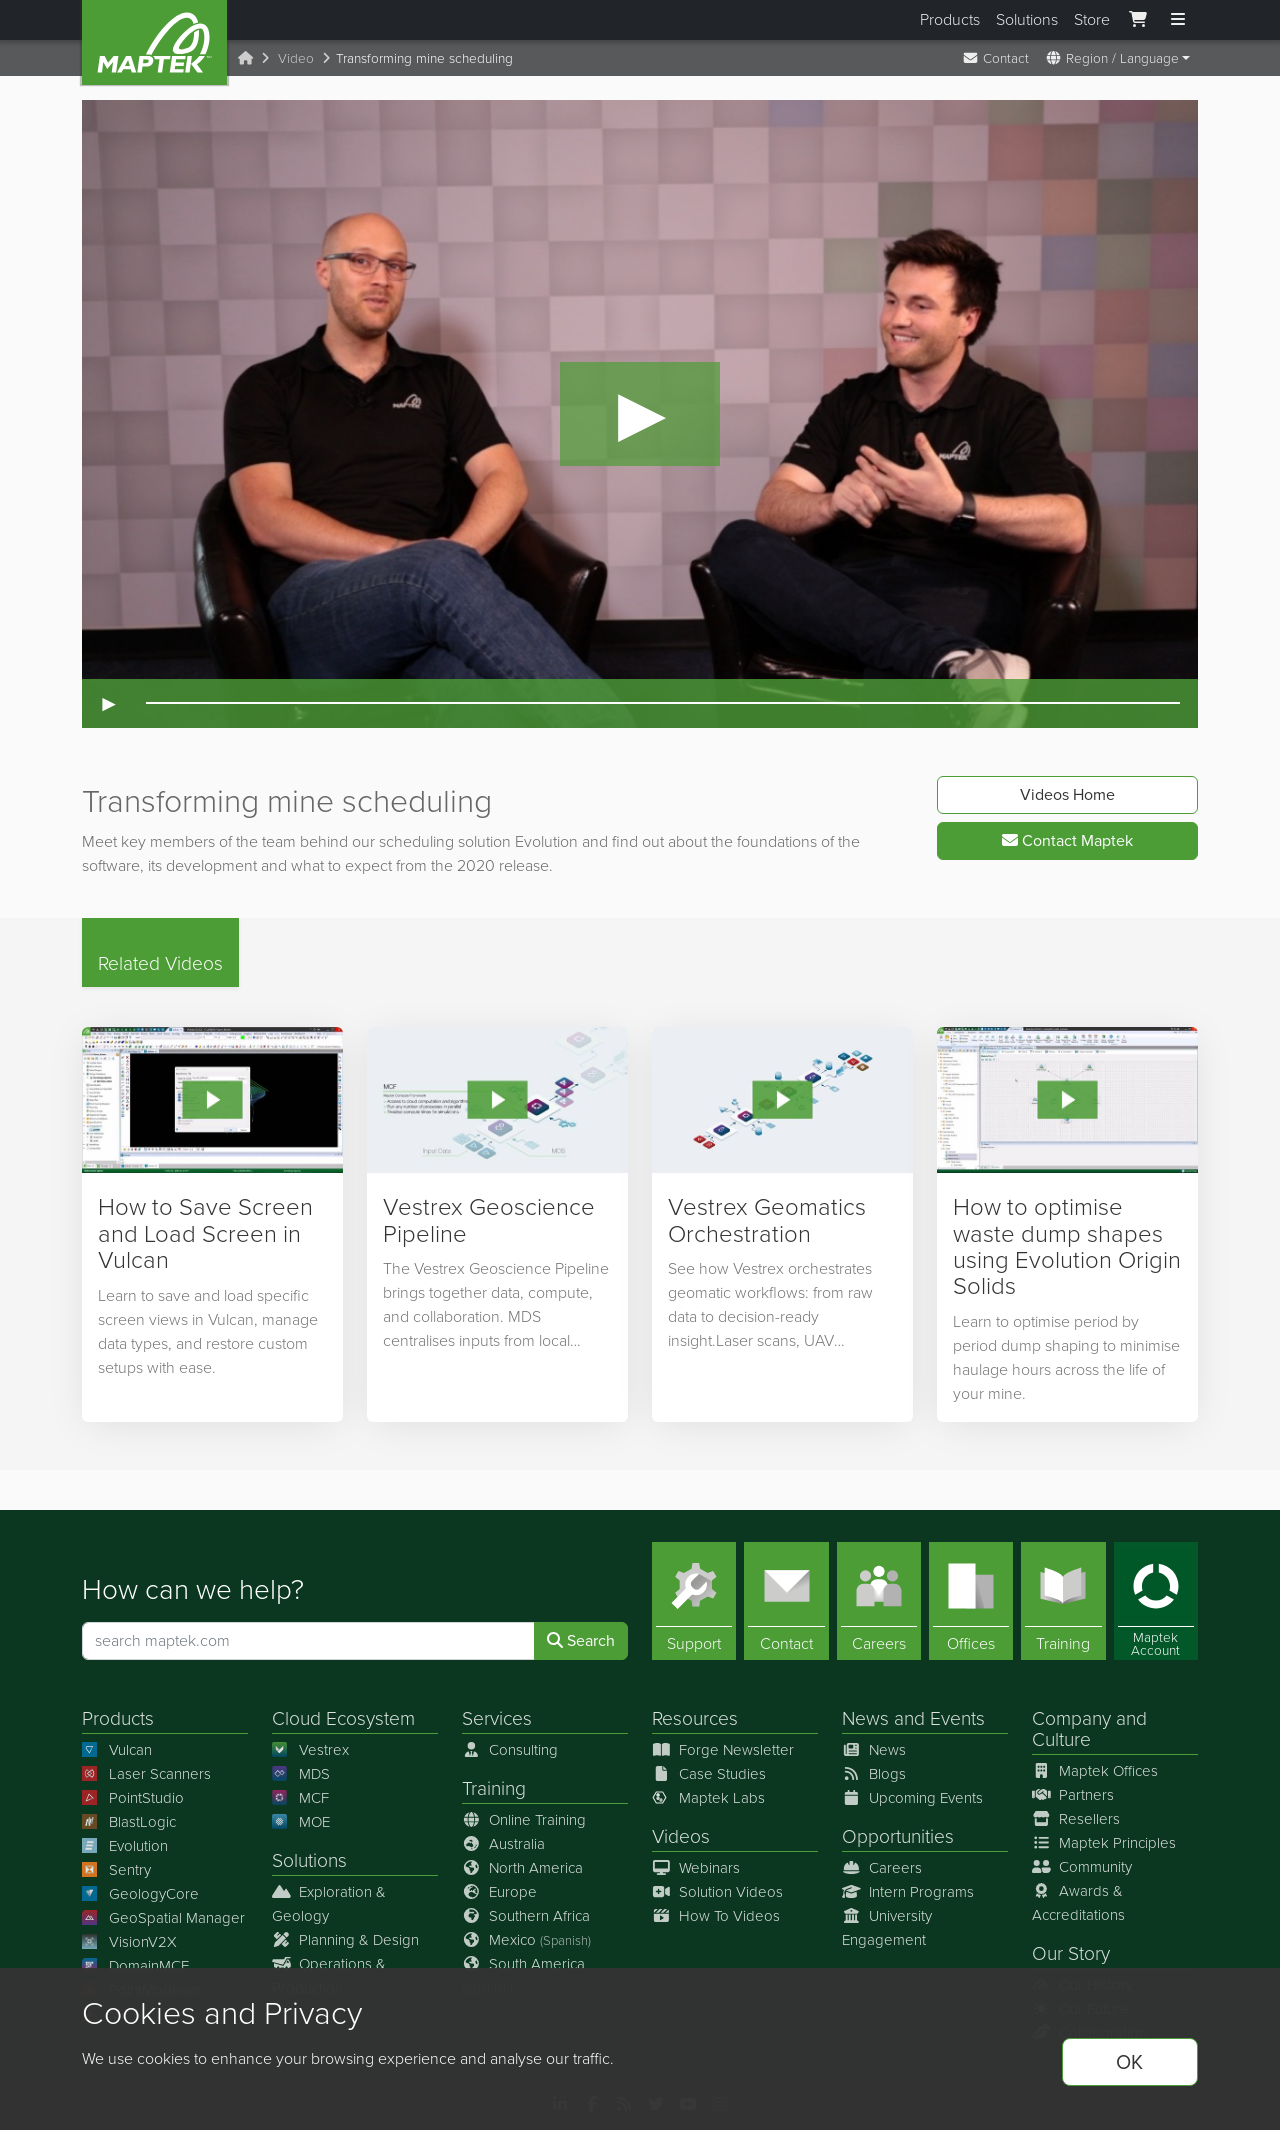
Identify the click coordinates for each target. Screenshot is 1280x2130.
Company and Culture (1089, 1729)
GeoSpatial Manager (163, 1918)
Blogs (874, 1774)
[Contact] (786, 1601)
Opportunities (898, 1836)
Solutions (1027, 19)
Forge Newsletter (723, 1750)
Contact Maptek (1067, 840)
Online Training (524, 1820)
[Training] (1063, 1601)
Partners (1073, 1795)
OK (1129, 2062)
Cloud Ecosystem (343, 1718)
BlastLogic (129, 1822)
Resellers (1076, 1819)
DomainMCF (135, 1966)
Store (1092, 19)
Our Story (1071, 1953)
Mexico (526, 1940)
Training (494, 1788)
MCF (300, 1798)
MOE (301, 1822)
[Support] (694, 1601)
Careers (882, 1868)
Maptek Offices (1095, 1771)
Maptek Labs (708, 1798)
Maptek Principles (1104, 1843)
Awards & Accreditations (1078, 1903)
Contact (995, 58)
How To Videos (716, 1916)
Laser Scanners (146, 1774)
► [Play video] (109, 703)
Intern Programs (908, 1892)
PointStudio (133, 1798)
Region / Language (1112, 58)
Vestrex (310, 1750)
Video (296, 58)
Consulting (510, 1750)
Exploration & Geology (329, 1904)
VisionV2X (129, 1942)
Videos (681, 1836)
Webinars (696, 1868)
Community (1082, 1867)
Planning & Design (345, 1940)
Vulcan (117, 1750)
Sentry (116, 1870)
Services (497, 1718)
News (865, 1718)
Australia (503, 1844)
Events (957, 1718)
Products (950, 19)
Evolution (125, 1846)
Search (581, 1640)
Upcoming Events (912, 1798)
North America (522, 1868)
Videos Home (1067, 794)
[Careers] (879, 1601)
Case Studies (709, 1774)
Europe (499, 1892)
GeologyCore (140, 1894)
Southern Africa (526, 1916)
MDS (301, 1774)
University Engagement (887, 1928)
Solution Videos (717, 1892)
